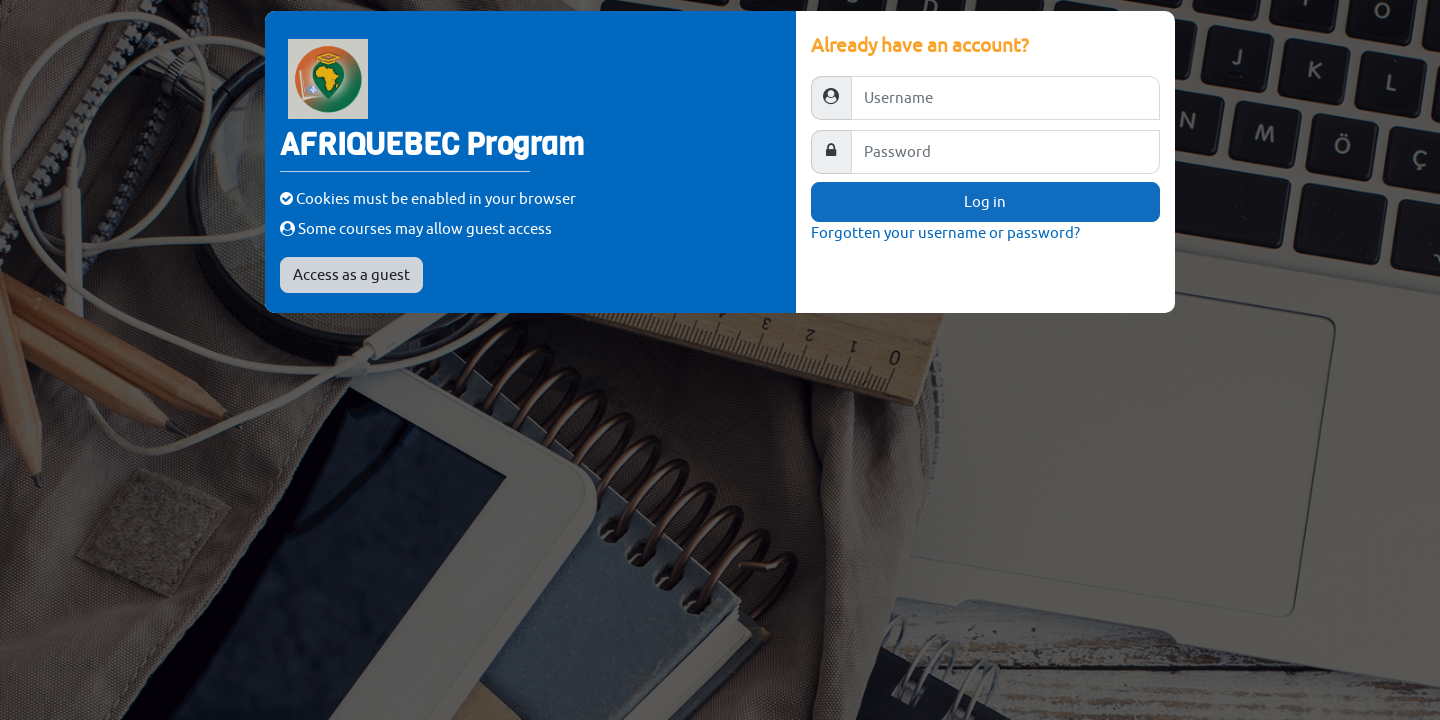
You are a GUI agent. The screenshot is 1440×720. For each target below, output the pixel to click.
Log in (985, 201)
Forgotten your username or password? (945, 232)
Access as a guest (351, 274)
